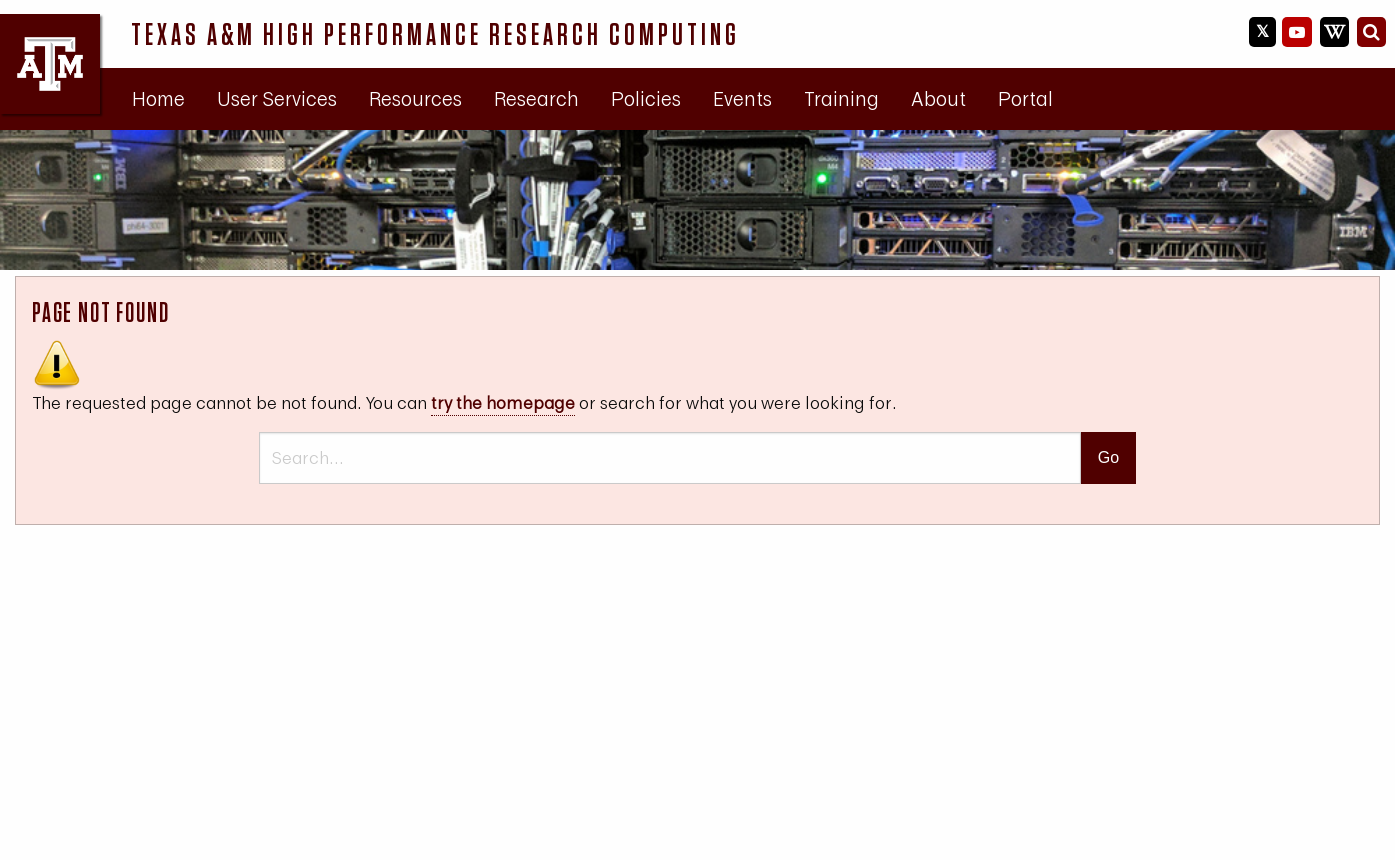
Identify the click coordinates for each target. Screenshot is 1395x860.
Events (742, 98)
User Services (277, 98)
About (938, 98)
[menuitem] (158, 99)
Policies (646, 98)
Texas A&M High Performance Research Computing (435, 34)
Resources (415, 98)
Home (158, 98)
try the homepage (503, 402)
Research (536, 98)
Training (841, 98)
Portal (1025, 98)
